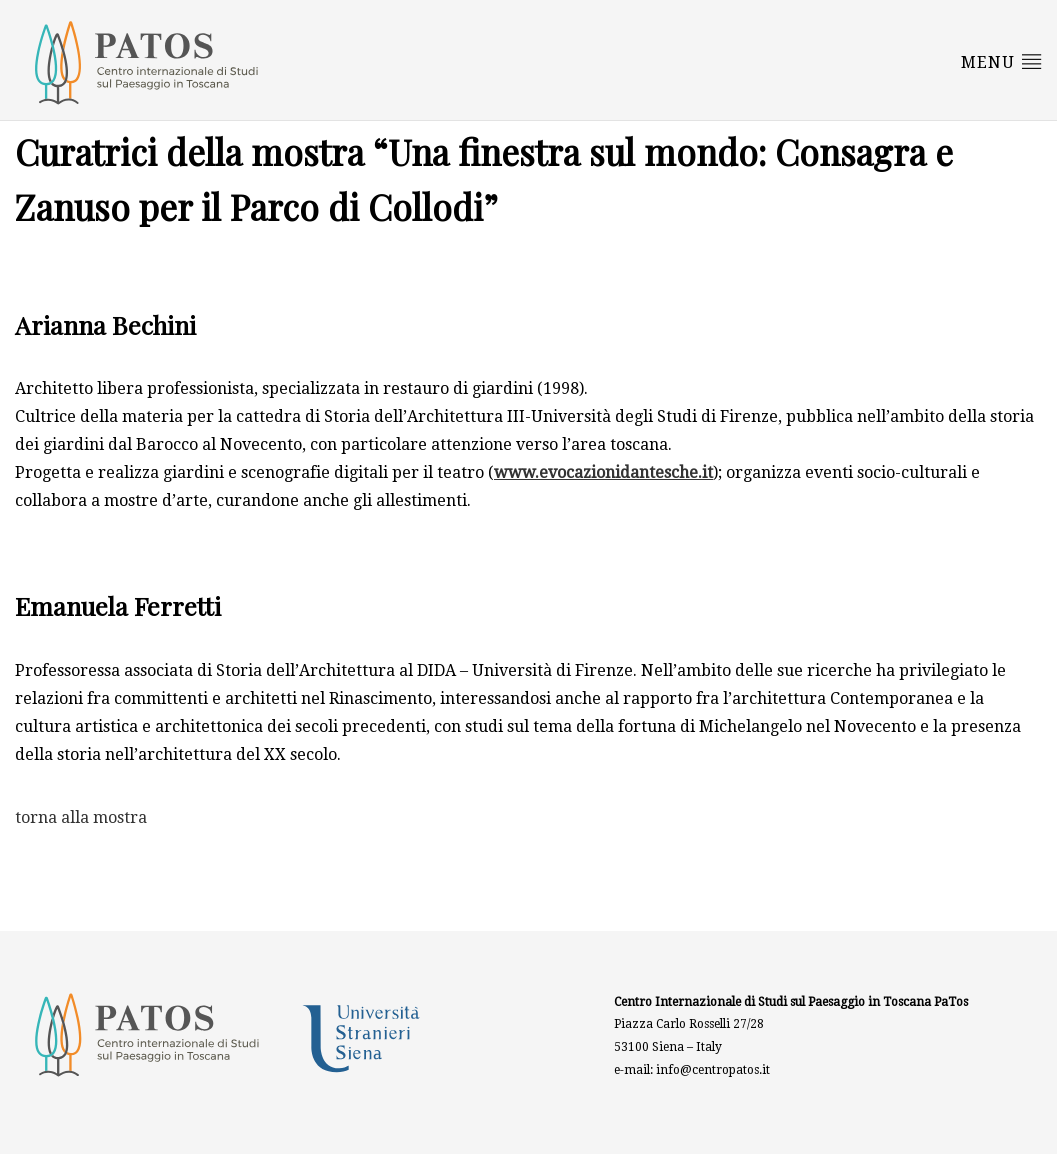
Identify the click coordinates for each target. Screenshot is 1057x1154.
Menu (1001, 61)
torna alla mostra (81, 817)
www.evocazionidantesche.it (603, 472)
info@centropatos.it (713, 1070)
